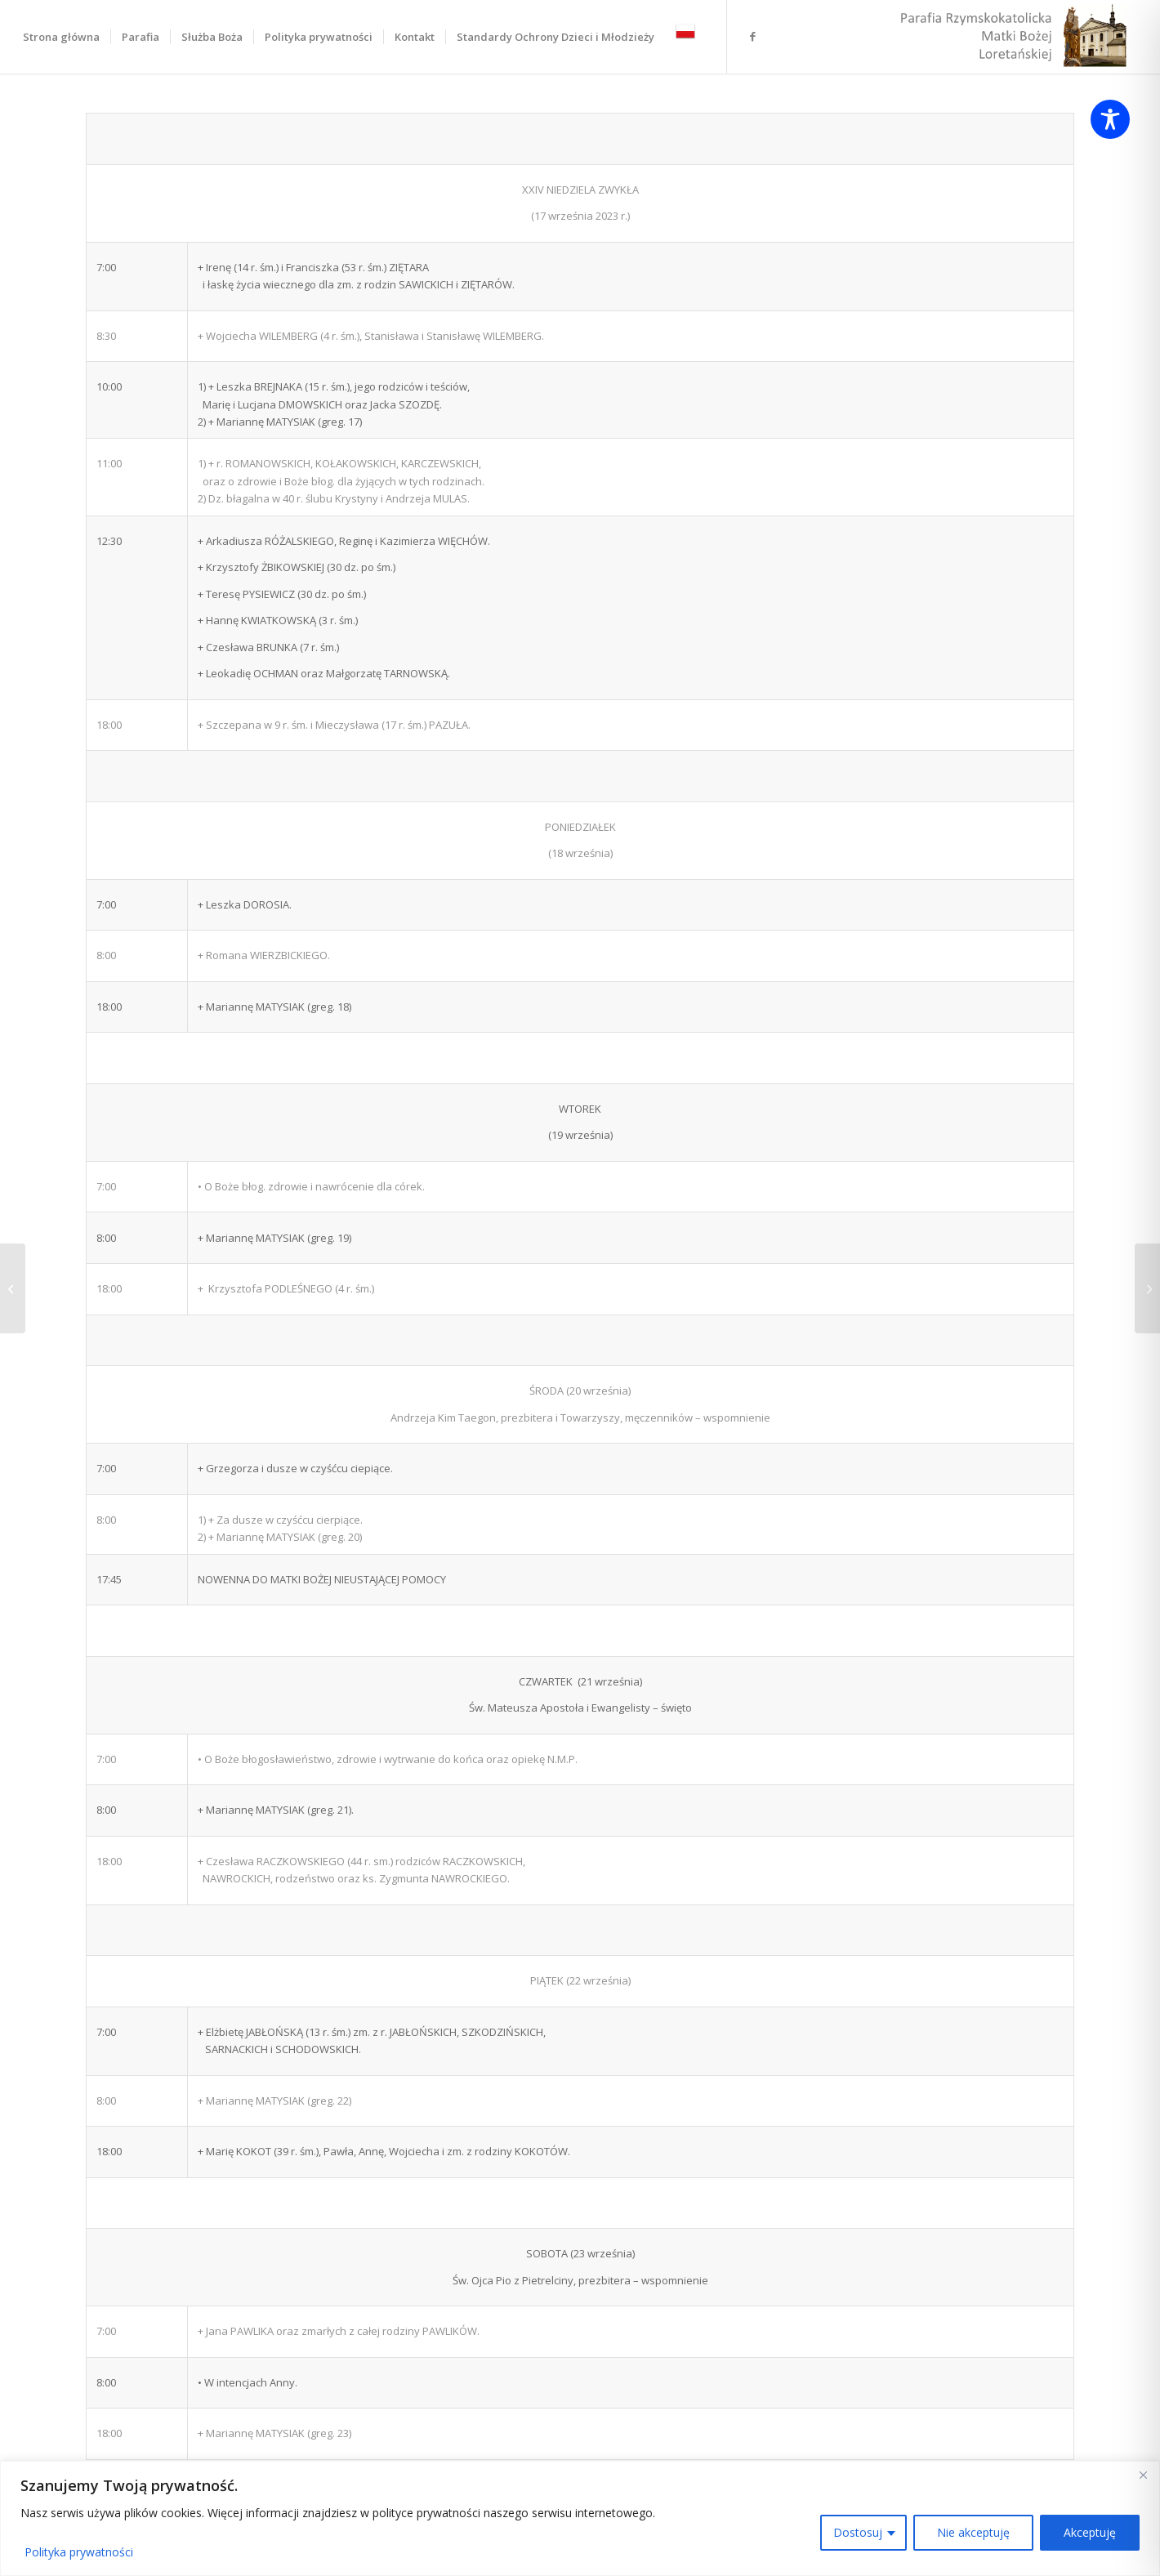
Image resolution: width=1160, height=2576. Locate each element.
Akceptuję (1090, 2532)
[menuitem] (61, 37)
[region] (580, 2518)
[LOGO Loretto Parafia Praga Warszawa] (1011, 37)
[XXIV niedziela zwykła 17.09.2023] (1147, 1288)
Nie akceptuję (973, 2532)
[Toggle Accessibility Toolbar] (1110, 119)
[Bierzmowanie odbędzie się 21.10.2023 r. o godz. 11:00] (12, 1288)
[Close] (1143, 2474)
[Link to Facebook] (752, 36)
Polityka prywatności (79, 2552)
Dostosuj (857, 2532)
